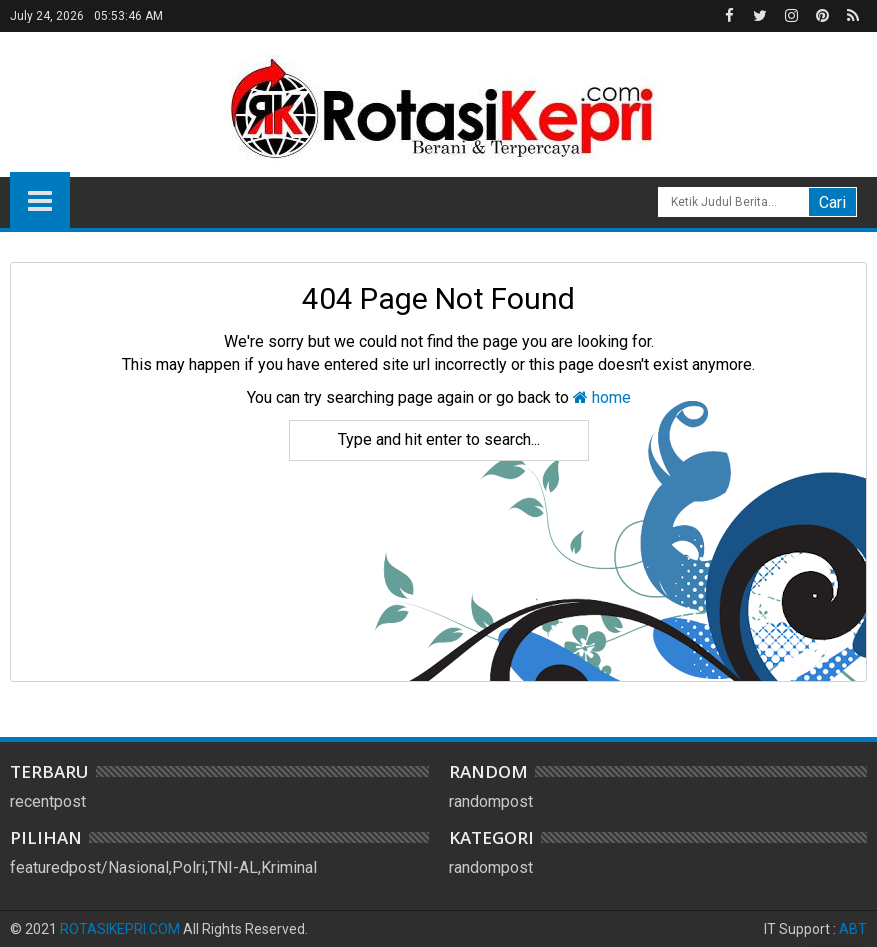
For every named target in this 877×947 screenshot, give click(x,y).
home (602, 397)
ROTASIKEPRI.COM (120, 929)
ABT (853, 929)
